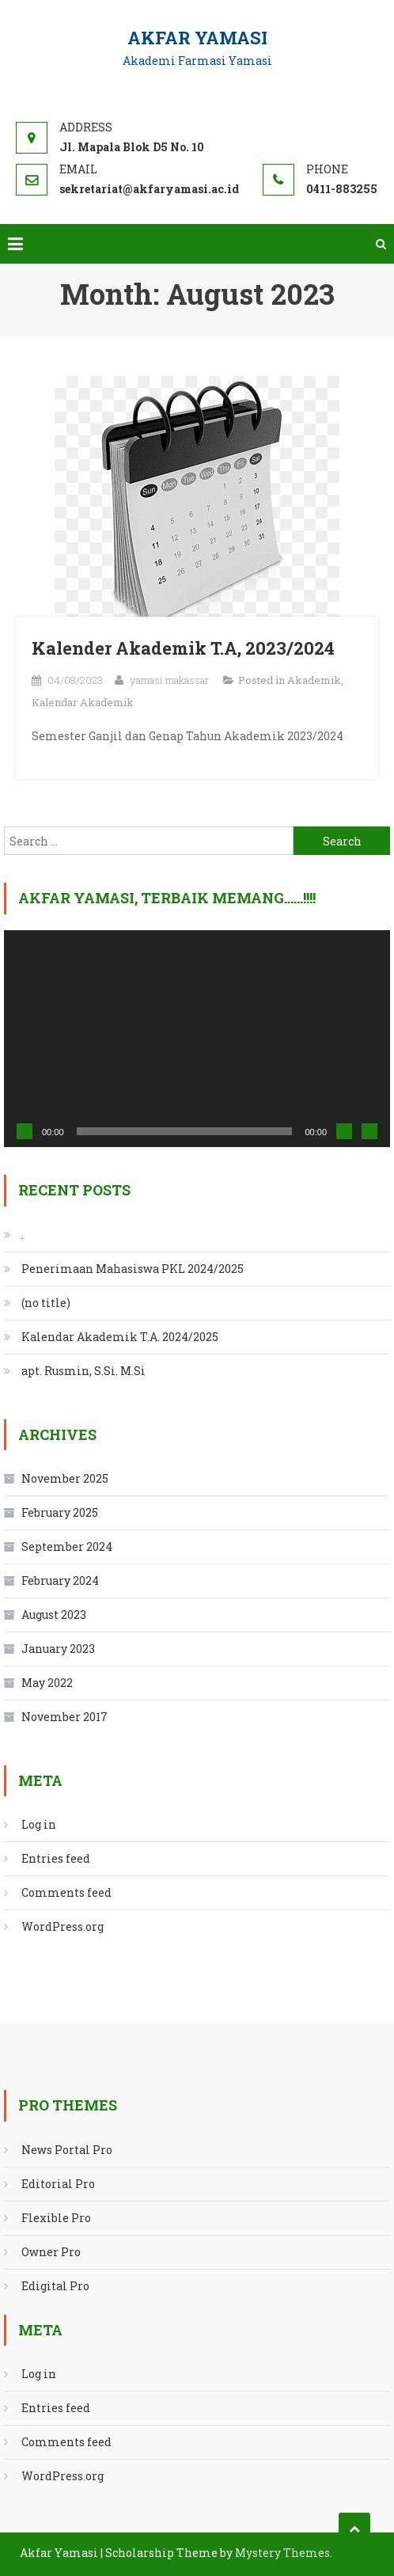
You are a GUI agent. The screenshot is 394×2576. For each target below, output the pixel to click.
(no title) (45, 1302)
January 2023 (58, 1648)
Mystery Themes (282, 2552)
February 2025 (59, 1512)
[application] (197, 1039)
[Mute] (344, 1131)
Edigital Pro (55, 2285)
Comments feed (66, 1892)
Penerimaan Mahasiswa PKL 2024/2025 (132, 1268)
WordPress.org (62, 1926)
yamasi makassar (169, 680)
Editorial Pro (58, 2183)
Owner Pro (51, 2251)
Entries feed (55, 1858)
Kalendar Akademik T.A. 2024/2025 (119, 1336)
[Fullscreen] (369, 1131)
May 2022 (47, 1682)
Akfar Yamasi (197, 37)
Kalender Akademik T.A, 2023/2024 (183, 647)
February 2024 (60, 1580)
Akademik (314, 680)
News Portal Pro (66, 2149)
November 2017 (64, 1716)
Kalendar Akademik (83, 702)
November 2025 (64, 1478)
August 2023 (53, 1614)
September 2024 (66, 1546)
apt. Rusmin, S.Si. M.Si (83, 1370)
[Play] (24, 1131)
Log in (38, 1824)
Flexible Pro (56, 2217)
